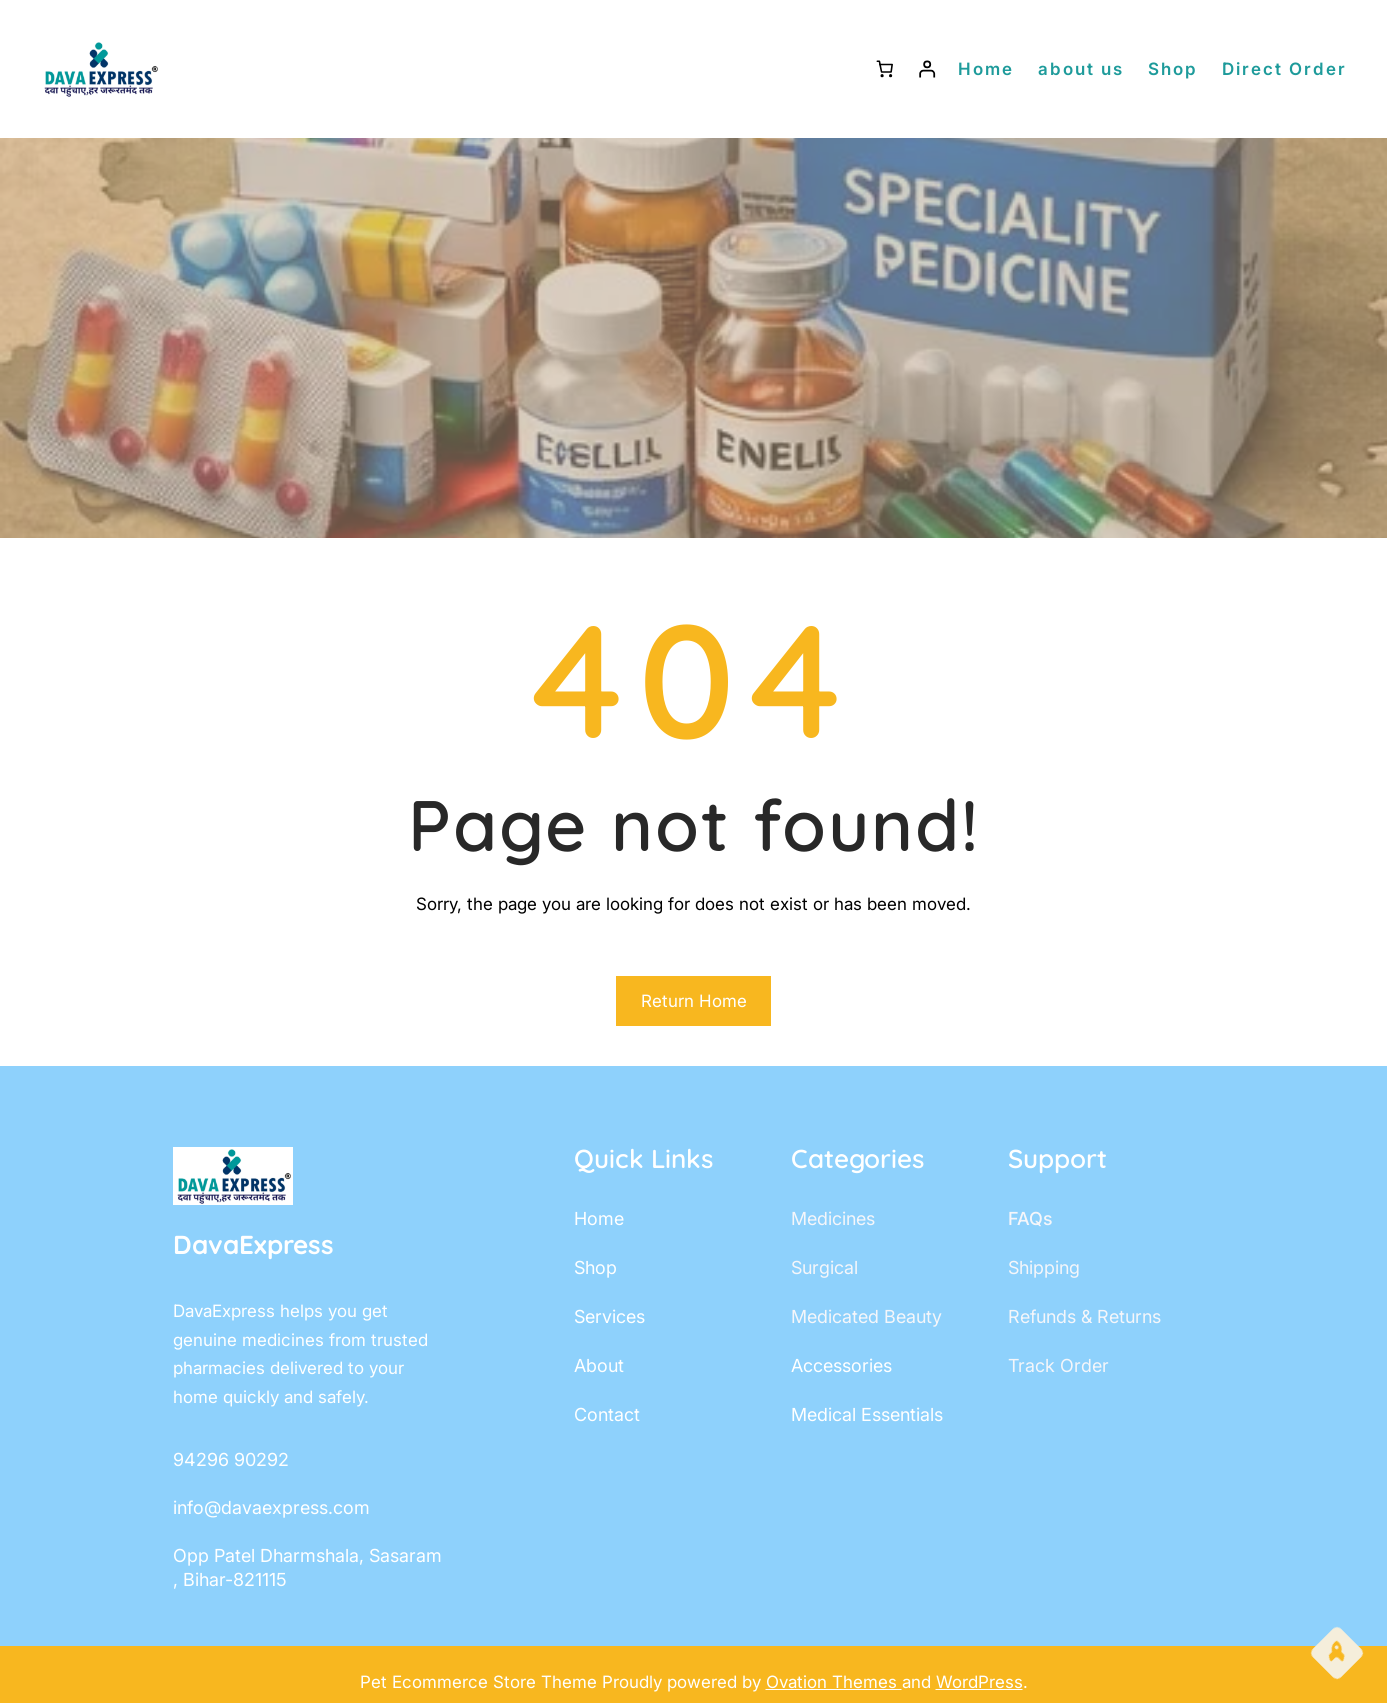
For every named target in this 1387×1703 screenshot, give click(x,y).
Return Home (694, 1001)
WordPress (979, 1682)
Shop (1173, 69)
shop (595, 1267)
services (609, 1316)
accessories (841, 1365)
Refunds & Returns (1084, 1316)
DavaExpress (253, 1244)
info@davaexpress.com (271, 1507)
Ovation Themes (834, 1682)
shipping (1044, 1267)
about (599, 1365)
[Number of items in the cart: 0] (884, 69)
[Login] (927, 69)
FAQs (1030, 1218)
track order (1058, 1365)
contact (607, 1414)
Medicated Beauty (866, 1316)
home (599, 1218)
